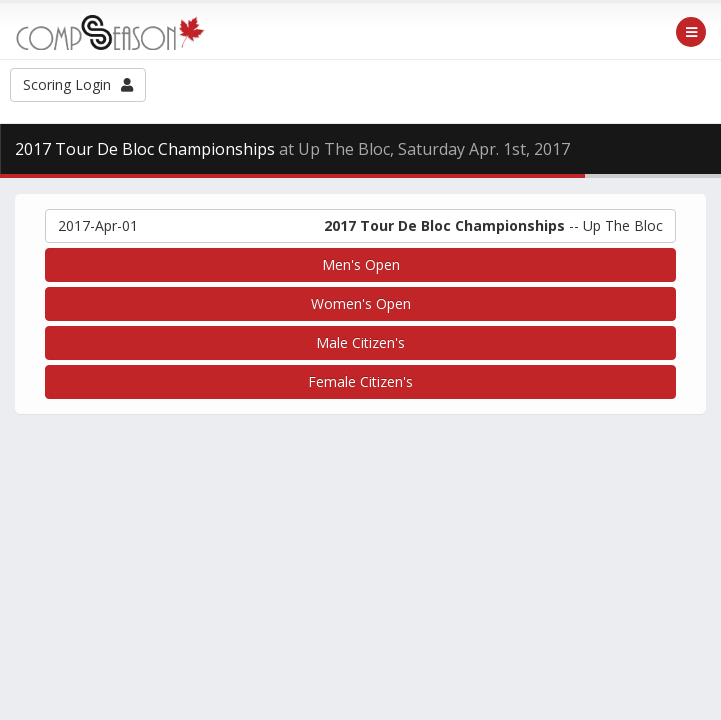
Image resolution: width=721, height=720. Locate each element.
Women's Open (361, 303)
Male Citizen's (360, 342)
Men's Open (361, 264)
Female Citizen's (360, 381)
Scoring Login (78, 84)
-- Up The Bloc (360, 226)
